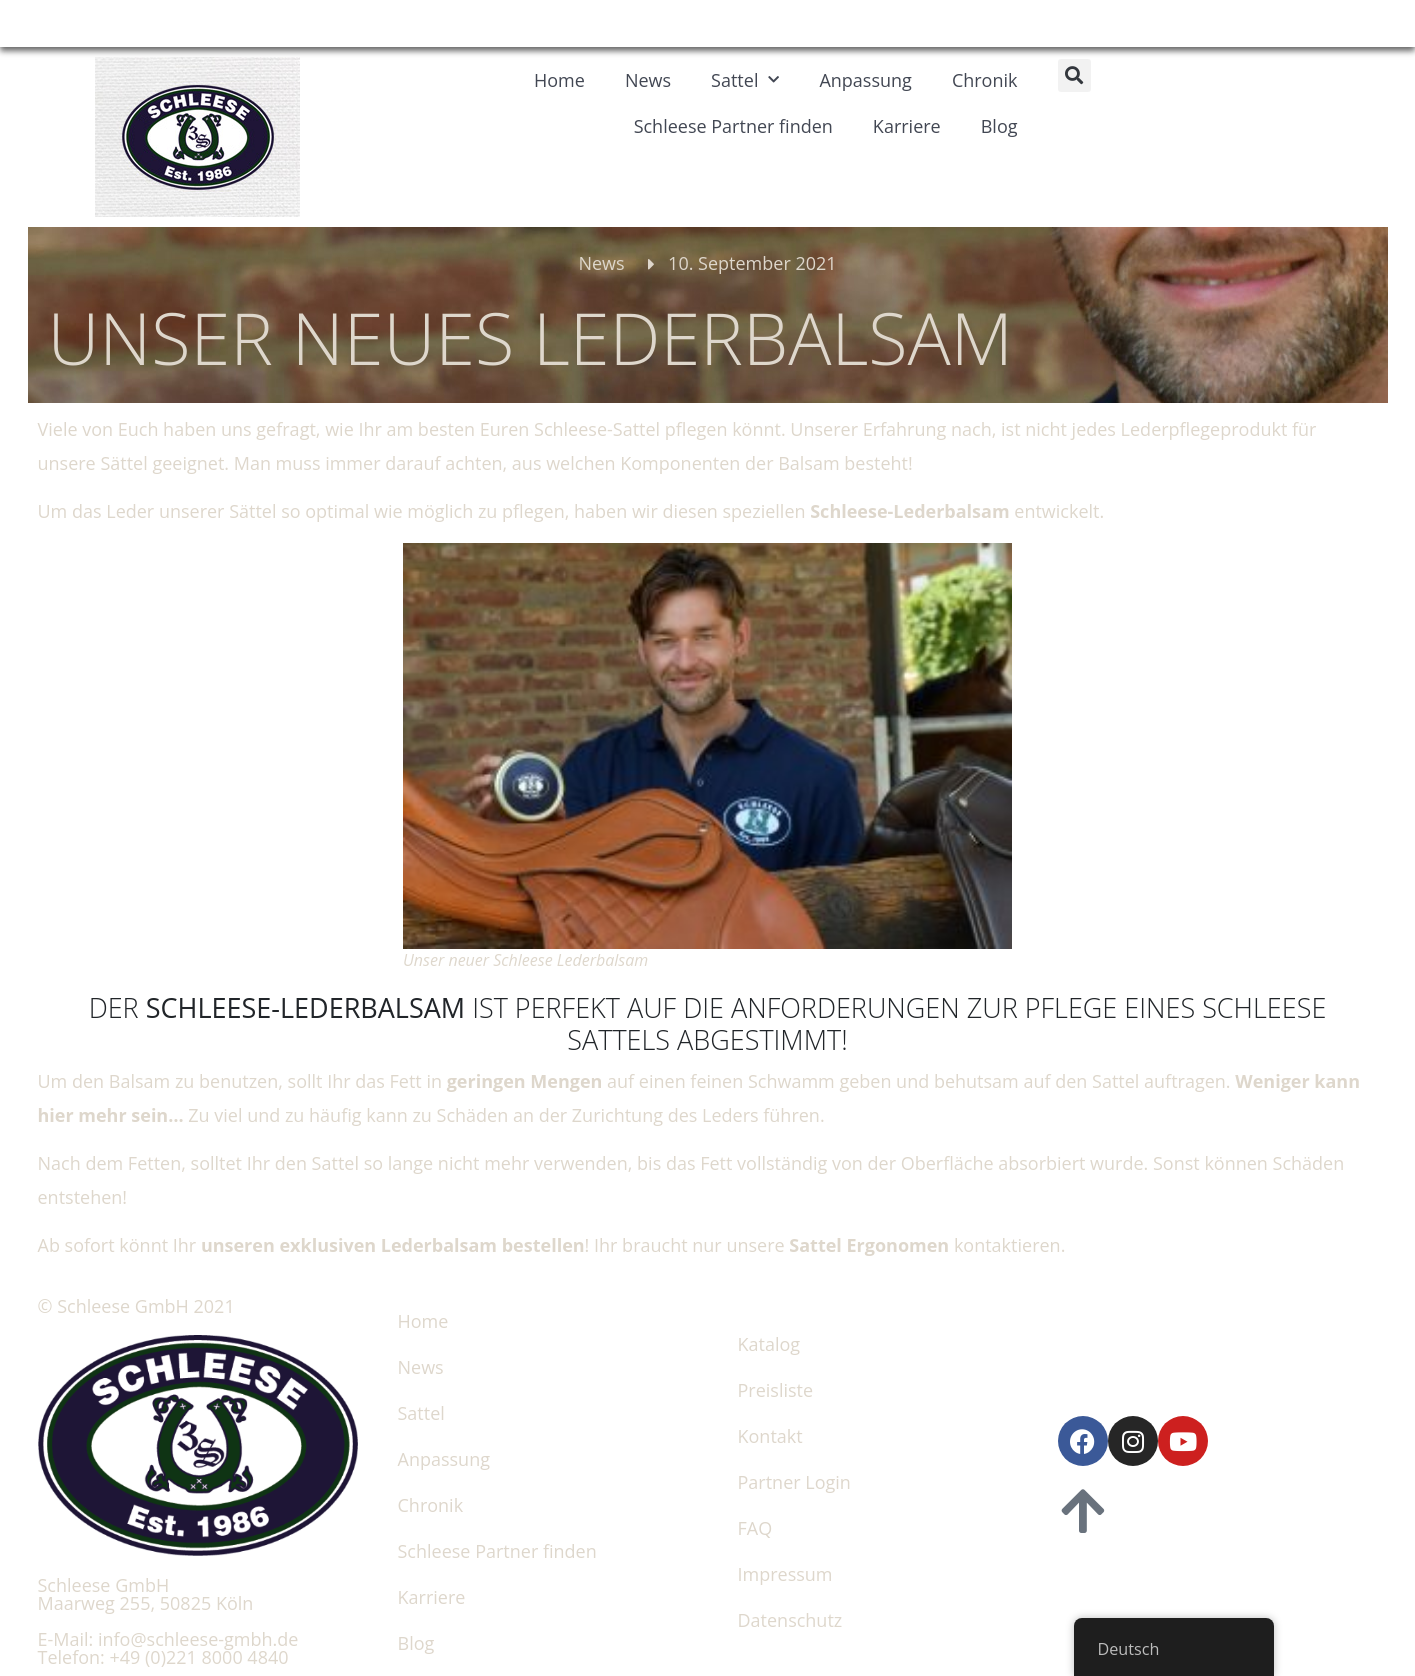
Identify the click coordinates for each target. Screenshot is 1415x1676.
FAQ (755, 1528)
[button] (1074, 75)
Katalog (769, 1344)
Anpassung (865, 80)
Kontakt (770, 1436)
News (648, 80)
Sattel (745, 80)
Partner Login (794, 1482)
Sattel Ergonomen (867, 1245)
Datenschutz (790, 1620)
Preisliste (776, 1390)
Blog (999, 126)
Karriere (907, 126)
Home (559, 80)
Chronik (985, 80)
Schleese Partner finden (733, 126)
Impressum (785, 1574)
